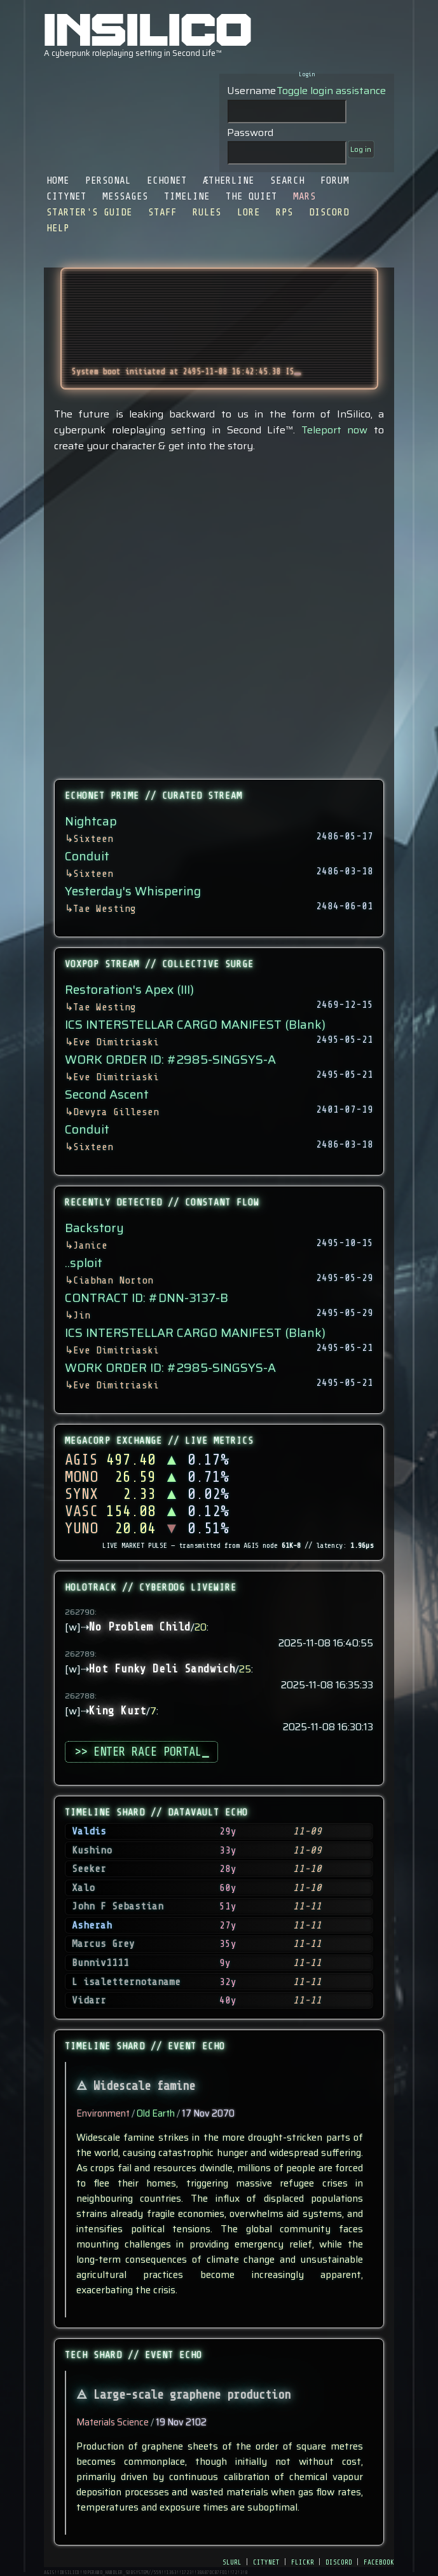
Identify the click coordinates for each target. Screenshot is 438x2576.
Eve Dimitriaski (116, 1042)
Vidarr (89, 2000)
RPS (284, 212)
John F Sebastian (117, 1906)
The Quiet (251, 196)
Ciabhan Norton (113, 1280)
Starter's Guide (89, 212)
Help (57, 228)
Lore (248, 212)
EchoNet (167, 180)
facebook (379, 2561)
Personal (108, 180)
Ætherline (228, 180)
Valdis (89, 1831)
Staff (162, 212)
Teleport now (334, 430)
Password (250, 132)
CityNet (66, 196)
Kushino (92, 1850)
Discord (329, 212)
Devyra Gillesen (116, 1112)
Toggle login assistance (331, 90)
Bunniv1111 (100, 1963)
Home (57, 180)
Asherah (92, 1925)
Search (287, 180)
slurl (232, 2561)
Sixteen (93, 838)
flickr (302, 2561)
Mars (304, 196)
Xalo (83, 1888)
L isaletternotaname (126, 1982)
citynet (266, 2561)
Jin (81, 1315)
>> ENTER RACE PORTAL (141, 1752)
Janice (90, 1245)
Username (251, 90)
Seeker (89, 1868)
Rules (207, 212)
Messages (125, 196)
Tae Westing (104, 908)
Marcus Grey (103, 1943)
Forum (334, 180)
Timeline (187, 196)
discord (338, 2561)
